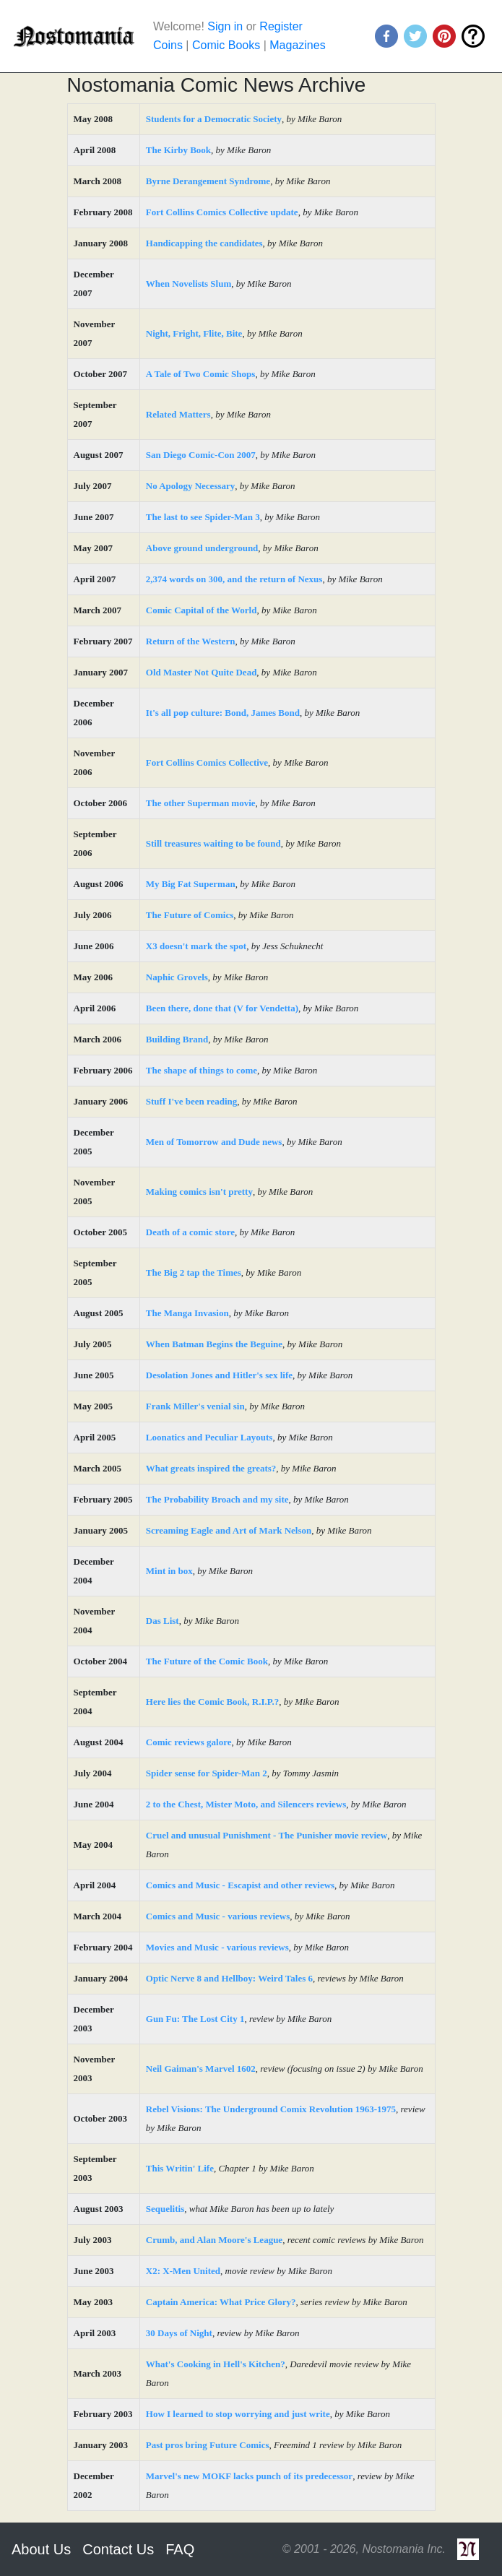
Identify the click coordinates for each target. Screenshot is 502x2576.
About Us (41, 2549)
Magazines (297, 45)
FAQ (179, 2549)
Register (281, 26)
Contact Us (118, 2549)
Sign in (225, 26)
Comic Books (226, 45)
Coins (168, 45)
